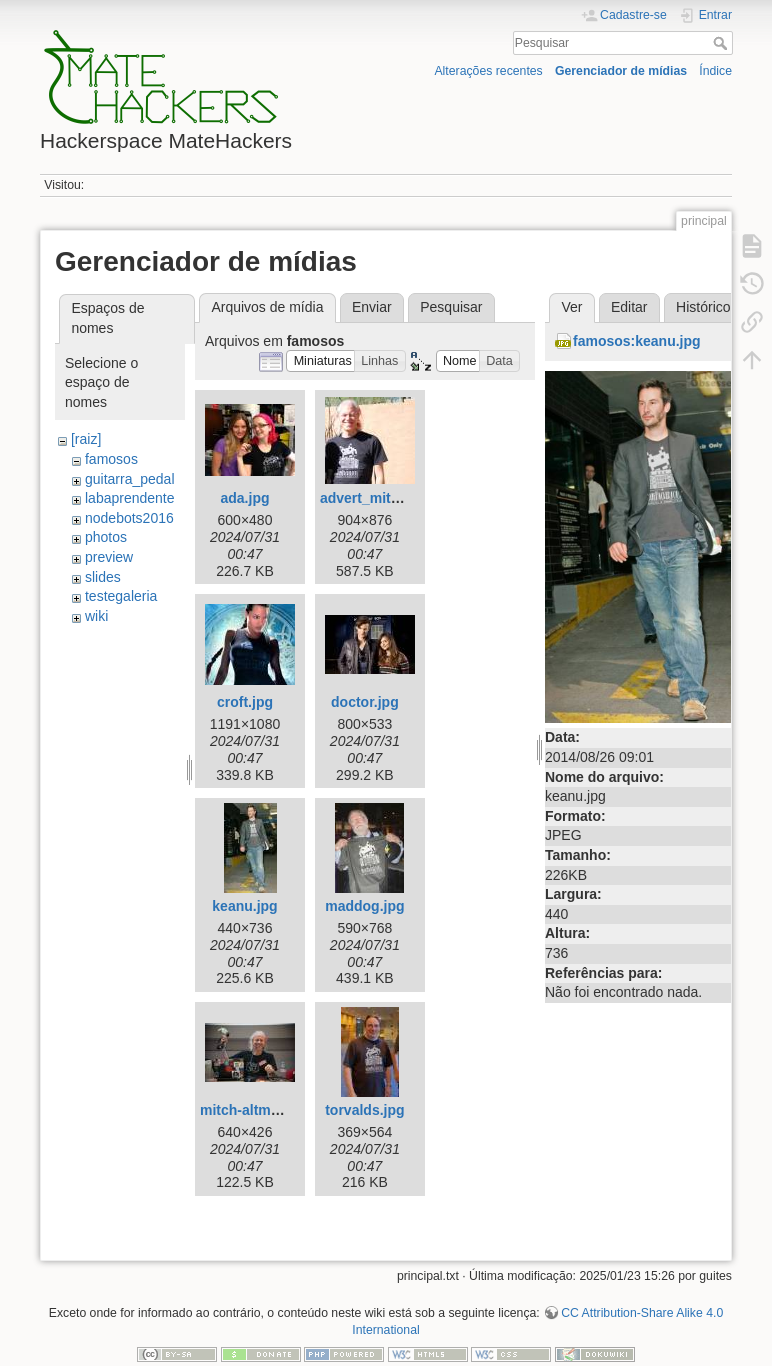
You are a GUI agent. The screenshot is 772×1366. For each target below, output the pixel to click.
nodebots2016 (129, 518)
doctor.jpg (365, 702)
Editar (629, 307)
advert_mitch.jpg (376, 498)
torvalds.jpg (364, 1110)
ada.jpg (244, 498)
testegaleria (121, 596)
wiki (96, 616)
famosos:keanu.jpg (637, 341)
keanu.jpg (244, 906)
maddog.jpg (364, 906)
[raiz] (86, 439)
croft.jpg (245, 702)
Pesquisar (722, 43)
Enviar (372, 307)
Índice (715, 71)
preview (109, 557)
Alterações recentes (488, 71)
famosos (111, 459)
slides (103, 577)
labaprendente (130, 498)
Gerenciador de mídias (621, 71)
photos (106, 537)
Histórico (703, 307)
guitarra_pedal (130, 479)
